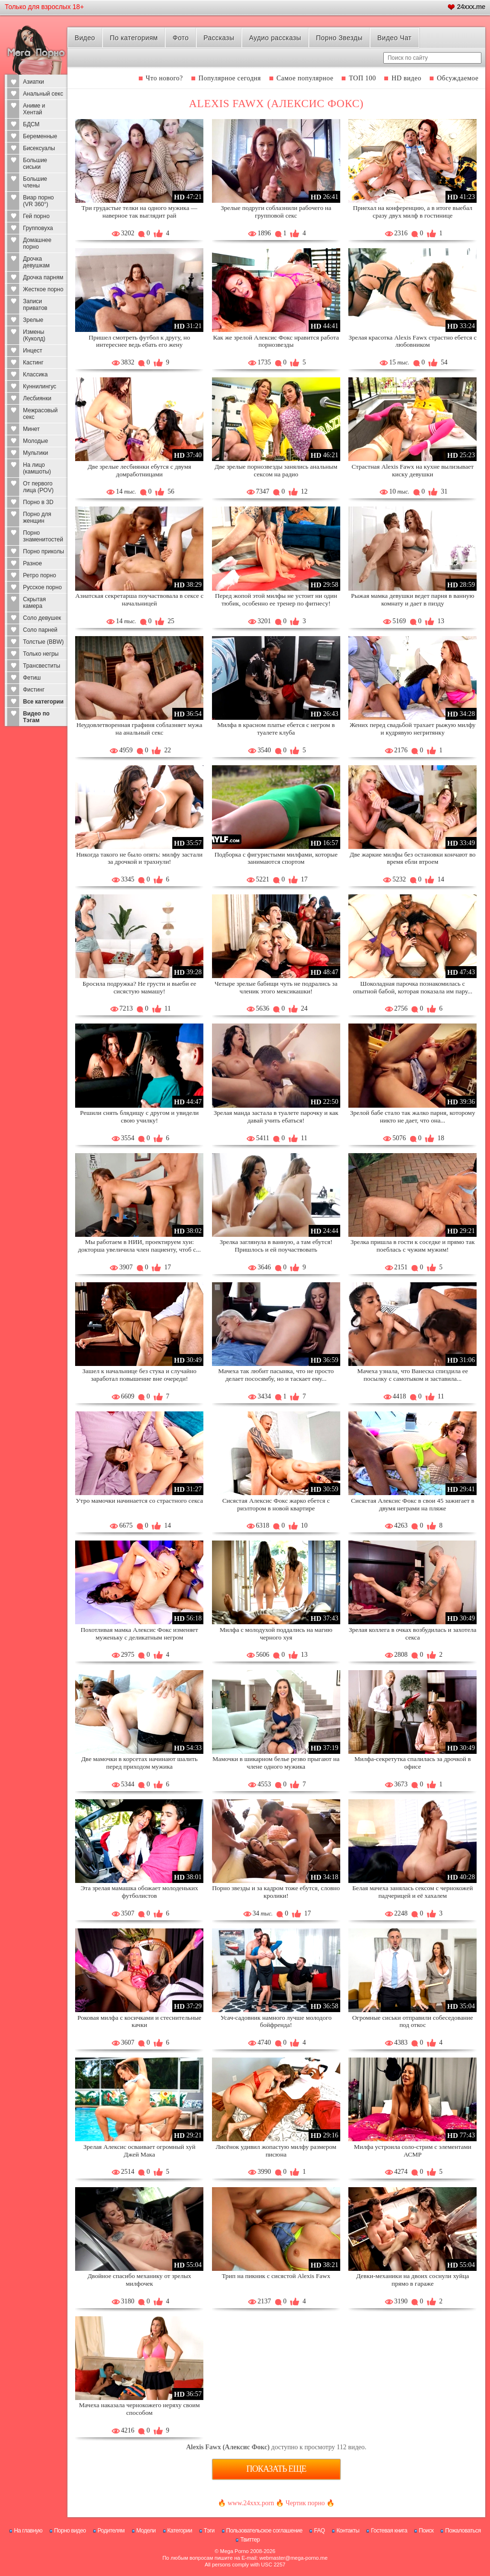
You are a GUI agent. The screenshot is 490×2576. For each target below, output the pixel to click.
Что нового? (164, 78)
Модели (146, 2530)
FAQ (319, 2530)
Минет (31, 429)
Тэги (209, 2530)
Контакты (347, 2530)
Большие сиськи (35, 163)
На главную (28, 2530)
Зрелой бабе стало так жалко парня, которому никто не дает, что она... (412, 1116)
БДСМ (31, 124)
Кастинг (33, 362)
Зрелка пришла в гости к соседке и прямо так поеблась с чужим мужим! (412, 1245)
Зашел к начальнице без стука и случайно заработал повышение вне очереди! (139, 1374)
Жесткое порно (43, 289)
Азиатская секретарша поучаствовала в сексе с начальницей (139, 599)
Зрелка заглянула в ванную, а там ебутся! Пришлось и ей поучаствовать (276, 1245)
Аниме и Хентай (34, 109)
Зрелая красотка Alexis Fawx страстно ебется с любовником (412, 341)
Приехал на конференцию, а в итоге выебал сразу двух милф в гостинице (412, 211)
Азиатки (33, 81)
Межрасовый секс (40, 413)
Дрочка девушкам (36, 262)
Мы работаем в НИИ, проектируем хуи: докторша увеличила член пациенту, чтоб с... (139, 1245)
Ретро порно (39, 575)
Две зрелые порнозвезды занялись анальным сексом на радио (276, 470)
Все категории (43, 701)
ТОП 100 (362, 78)
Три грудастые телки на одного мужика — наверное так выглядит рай (139, 211)
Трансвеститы (41, 665)
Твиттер (250, 2539)
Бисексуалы (39, 148)
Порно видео (70, 2530)
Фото (181, 38)
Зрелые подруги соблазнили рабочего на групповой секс (276, 211)
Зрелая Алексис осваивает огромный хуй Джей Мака (139, 2150)
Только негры (40, 653)
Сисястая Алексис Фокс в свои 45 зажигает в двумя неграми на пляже (412, 1504)
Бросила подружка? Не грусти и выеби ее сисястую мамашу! (140, 987)
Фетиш (32, 677)
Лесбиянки (37, 398)
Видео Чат (394, 38)
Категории (179, 2530)
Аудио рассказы (275, 38)
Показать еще (276, 2469)
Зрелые (33, 320)
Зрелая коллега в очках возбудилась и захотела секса (412, 1633)
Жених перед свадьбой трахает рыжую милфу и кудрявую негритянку (413, 728)
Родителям (111, 2530)
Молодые (35, 441)
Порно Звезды (339, 38)
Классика (35, 374)
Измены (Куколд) (34, 335)
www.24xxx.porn (251, 2503)
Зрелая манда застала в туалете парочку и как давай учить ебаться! (275, 1116)
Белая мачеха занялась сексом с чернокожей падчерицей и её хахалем (412, 1891)
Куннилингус (39, 386)
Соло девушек (42, 618)
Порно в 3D (38, 502)
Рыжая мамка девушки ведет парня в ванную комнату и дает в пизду (413, 599)
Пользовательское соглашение (264, 2530)
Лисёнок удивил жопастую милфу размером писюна (276, 2150)
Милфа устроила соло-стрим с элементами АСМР (412, 2150)
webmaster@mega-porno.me (293, 2558)
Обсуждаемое (458, 78)
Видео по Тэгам (36, 717)
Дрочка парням (43, 277)
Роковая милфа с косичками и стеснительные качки (139, 2021)
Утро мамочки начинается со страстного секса (139, 1500)
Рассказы (218, 38)
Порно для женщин (37, 517)
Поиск (426, 2530)
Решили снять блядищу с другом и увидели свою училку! (139, 1116)
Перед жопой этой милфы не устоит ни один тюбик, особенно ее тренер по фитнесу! (276, 599)
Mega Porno (234, 2551)
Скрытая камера (34, 602)
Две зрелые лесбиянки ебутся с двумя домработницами (139, 470)
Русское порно (42, 587)
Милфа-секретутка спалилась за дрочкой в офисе (413, 1762)
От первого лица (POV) (38, 487)
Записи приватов (35, 304)
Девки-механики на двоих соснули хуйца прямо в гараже (412, 2279)
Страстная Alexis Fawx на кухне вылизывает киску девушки (413, 470)
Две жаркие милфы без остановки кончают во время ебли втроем (413, 858)
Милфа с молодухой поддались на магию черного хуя (276, 1633)
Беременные (40, 136)
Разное (32, 563)
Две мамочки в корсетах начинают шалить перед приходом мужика (139, 1762)
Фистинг (34, 689)
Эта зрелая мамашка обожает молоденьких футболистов (139, 1891)
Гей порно (36, 216)
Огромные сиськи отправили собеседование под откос (412, 2021)
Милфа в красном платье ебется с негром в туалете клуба (276, 728)
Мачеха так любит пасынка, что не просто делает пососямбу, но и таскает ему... (276, 1374)
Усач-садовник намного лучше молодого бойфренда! (276, 2021)
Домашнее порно (37, 243)
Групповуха (38, 228)
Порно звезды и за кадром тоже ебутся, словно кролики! (276, 1891)
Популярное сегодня (230, 78)
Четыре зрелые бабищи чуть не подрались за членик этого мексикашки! (275, 987)
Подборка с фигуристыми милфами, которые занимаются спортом (275, 858)
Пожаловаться (463, 2530)
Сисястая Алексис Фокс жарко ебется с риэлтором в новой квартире (276, 1504)
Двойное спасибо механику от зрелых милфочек (139, 2279)
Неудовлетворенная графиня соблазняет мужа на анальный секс (139, 728)
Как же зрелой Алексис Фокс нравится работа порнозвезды (276, 341)
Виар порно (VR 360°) (38, 201)
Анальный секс (43, 93)
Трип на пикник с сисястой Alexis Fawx (276, 2275)
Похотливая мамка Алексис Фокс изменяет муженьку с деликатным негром (140, 1633)
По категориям (134, 38)
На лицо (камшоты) (37, 468)
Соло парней (40, 630)
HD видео (406, 78)
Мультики (35, 453)
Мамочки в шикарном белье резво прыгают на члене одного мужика (276, 1762)
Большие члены (35, 182)
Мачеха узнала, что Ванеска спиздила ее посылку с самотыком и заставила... (412, 1374)
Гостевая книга (389, 2530)
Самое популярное (305, 78)
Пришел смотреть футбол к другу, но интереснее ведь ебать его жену (139, 341)
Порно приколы (43, 551)
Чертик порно (305, 2503)
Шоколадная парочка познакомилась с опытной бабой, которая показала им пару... (412, 987)
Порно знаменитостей (43, 536)
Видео (85, 38)
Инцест (32, 350)
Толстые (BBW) (43, 641)
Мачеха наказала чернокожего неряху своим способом (139, 2408)
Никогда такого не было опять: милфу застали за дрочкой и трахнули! (139, 858)
